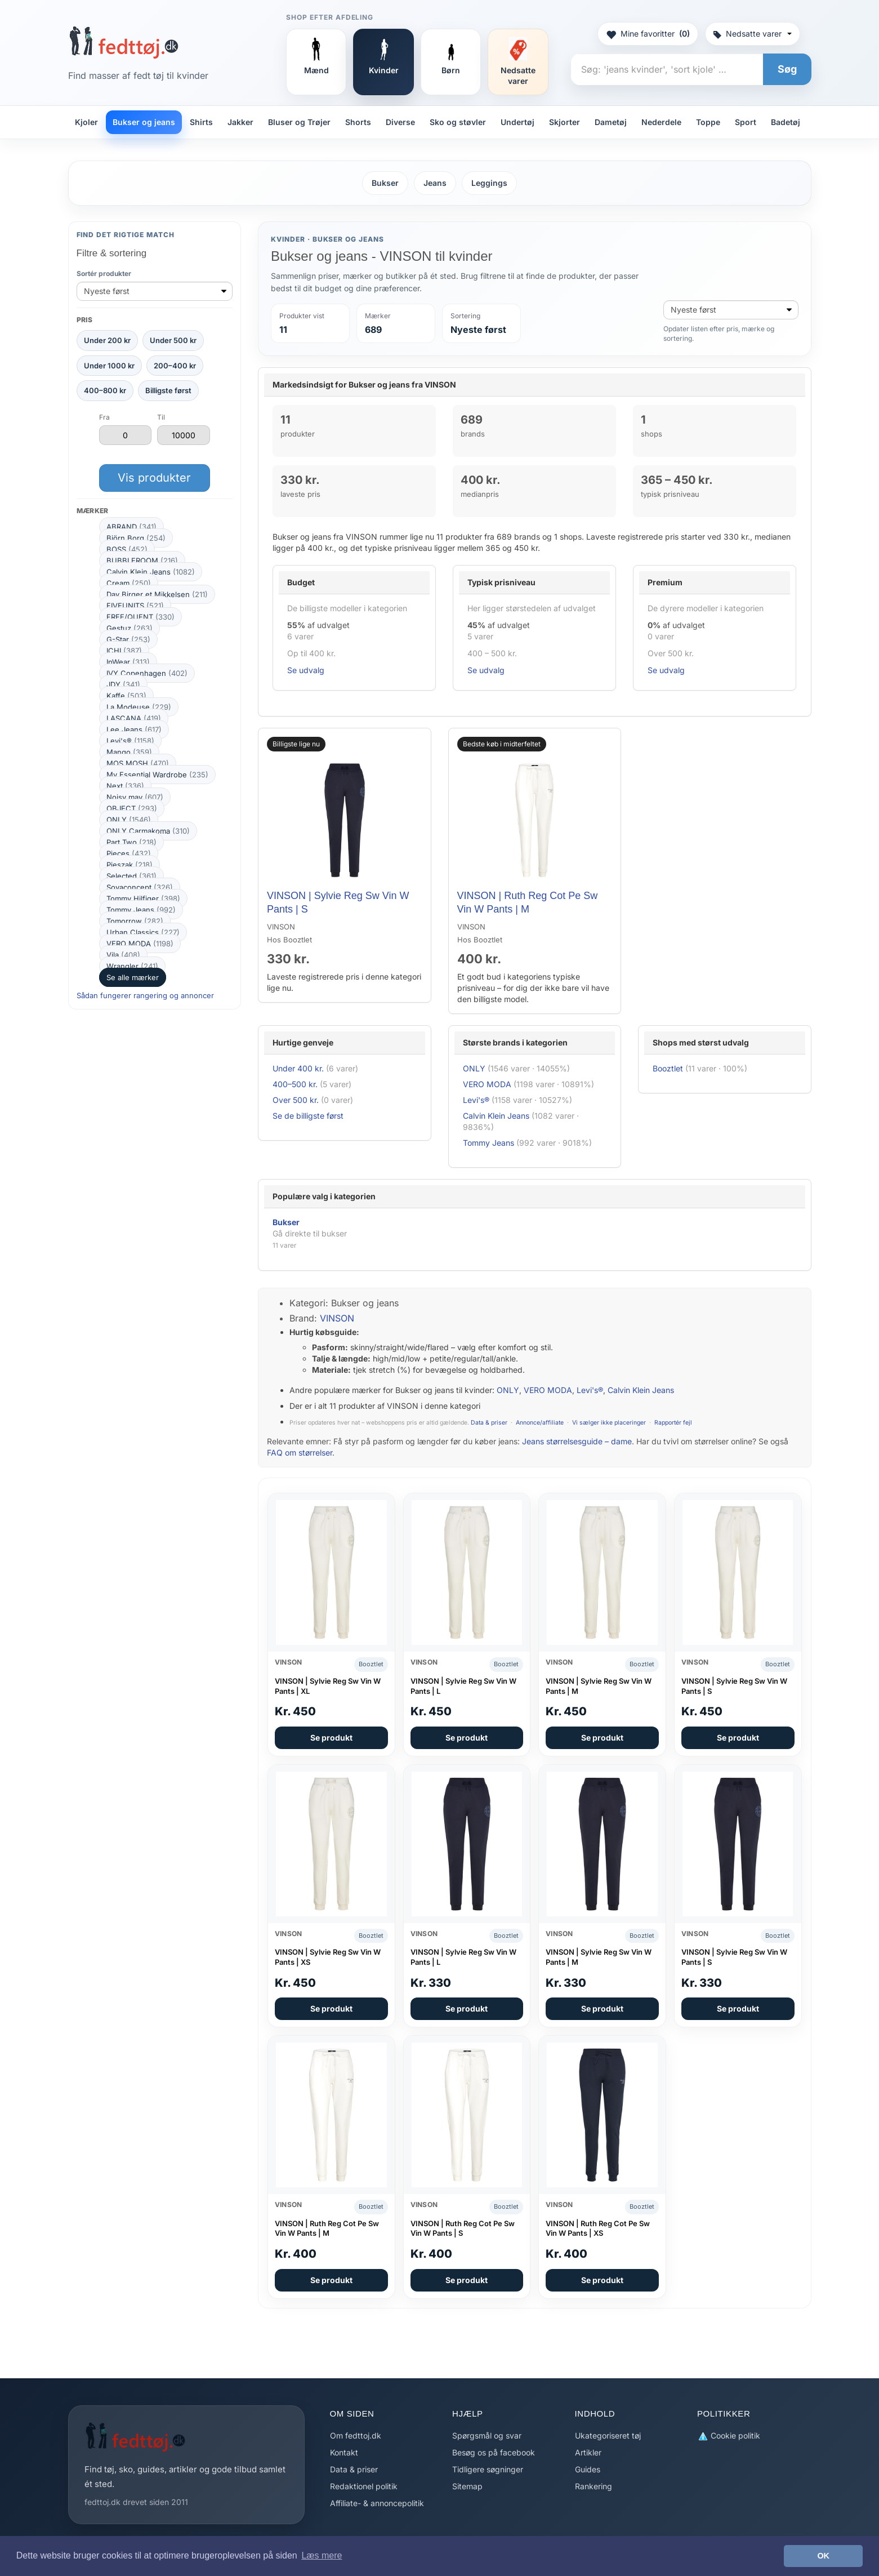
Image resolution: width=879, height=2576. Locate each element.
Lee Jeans (134, 729)
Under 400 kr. (298, 1068)
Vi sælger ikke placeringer (609, 1422)
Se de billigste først (308, 1115)
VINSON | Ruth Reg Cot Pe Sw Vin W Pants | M (327, 2228)
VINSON (337, 1318)
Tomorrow (134, 921)
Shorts (358, 122)
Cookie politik (728, 2436)
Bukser (385, 183)
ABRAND (131, 526)
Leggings (489, 183)
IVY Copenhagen (147, 673)
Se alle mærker (132, 977)
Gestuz (129, 628)
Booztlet (668, 1068)
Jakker (240, 122)
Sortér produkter (104, 273)
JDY (123, 684)
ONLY (128, 819)
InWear (128, 661)
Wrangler (132, 966)
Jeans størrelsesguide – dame (577, 1441)
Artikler (588, 2452)
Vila (123, 954)
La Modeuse (138, 706)
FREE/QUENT (140, 616)
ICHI (124, 650)
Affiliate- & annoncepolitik (377, 2503)
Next (125, 785)
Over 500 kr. (296, 1100)
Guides (587, 2469)
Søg (787, 69)
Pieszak (129, 864)
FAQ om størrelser (299, 1452)
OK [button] (823, 2555)
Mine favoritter (648, 33)
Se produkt (331, 1737)
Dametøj (611, 122)
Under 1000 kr (109, 365)
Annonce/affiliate (540, 1422)
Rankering (593, 2486)
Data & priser (489, 1422)
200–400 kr (175, 365)
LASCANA (133, 718)
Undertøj (517, 122)
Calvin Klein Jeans (150, 571)
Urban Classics (143, 932)
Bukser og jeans (144, 122)
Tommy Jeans (141, 909)
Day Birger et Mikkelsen (157, 594)
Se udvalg (305, 670)
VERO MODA (139, 943)
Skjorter (564, 122)
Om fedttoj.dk (355, 2435)
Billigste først (168, 390)
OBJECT (131, 808)
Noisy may (134, 797)
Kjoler (86, 122)
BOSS (127, 549)
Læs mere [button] (321, 2555)
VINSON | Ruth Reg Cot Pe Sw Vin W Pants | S (463, 2228)
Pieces (128, 853)
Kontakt (344, 2452)
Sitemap (467, 2486)
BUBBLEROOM (142, 560)
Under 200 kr (107, 340)
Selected (131, 875)
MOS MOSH (137, 763)
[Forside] (123, 42)
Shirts (201, 122)
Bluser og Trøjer (299, 122)
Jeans (435, 183)
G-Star (128, 639)
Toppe (708, 122)
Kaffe (126, 695)
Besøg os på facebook (493, 2452)
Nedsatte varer (752, 33)
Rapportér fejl (673, 1422)
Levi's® (130, 740)
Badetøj (785, 122)
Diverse (400, 122)
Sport (745, 122)
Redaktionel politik (364, 2486)
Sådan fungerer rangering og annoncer (145, 995)
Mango (129, 752)
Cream (128, 583)
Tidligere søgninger (487, 2469)
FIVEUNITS (135, 605)
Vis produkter (154, 477)
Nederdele (661, 122)
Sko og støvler (458, 122)
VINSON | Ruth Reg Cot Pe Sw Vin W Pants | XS (598, 2228)
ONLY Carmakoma (148, 830)
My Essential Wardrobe (157, 774)
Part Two (131, 842)
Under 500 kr (173, 340)
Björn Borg (136, 537)
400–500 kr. (295, 1084)
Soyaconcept (139, 887)
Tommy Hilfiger (143, 898)
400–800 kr (105, 390)
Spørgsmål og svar (486, 2435)
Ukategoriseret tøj (608, 2435)
